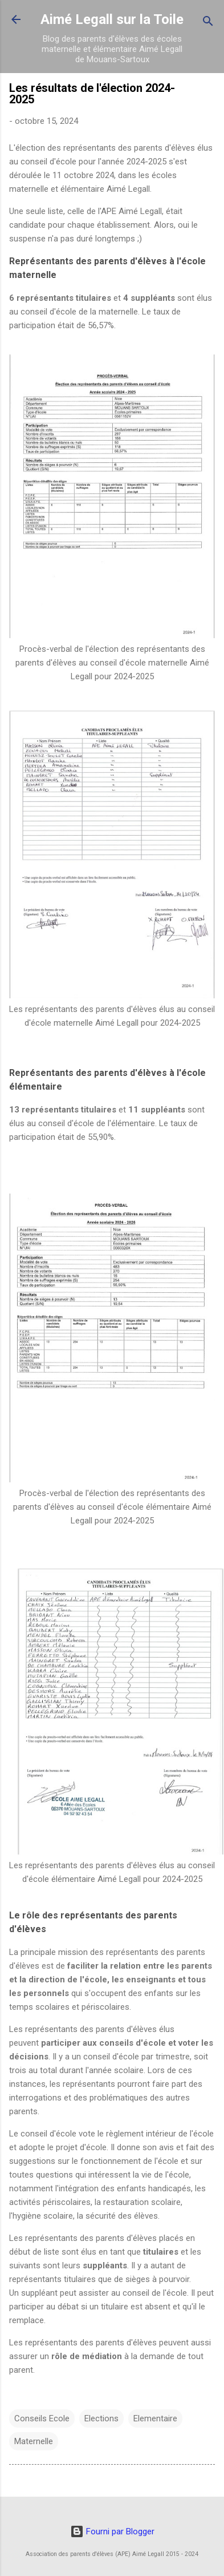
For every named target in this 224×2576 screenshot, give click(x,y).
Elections (101, 2418)
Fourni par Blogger (112, 2531)
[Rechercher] (208, 23)
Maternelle (33, 2441)
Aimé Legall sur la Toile (112, 19)
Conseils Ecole (42, 2418)
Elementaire (155, 2418)
